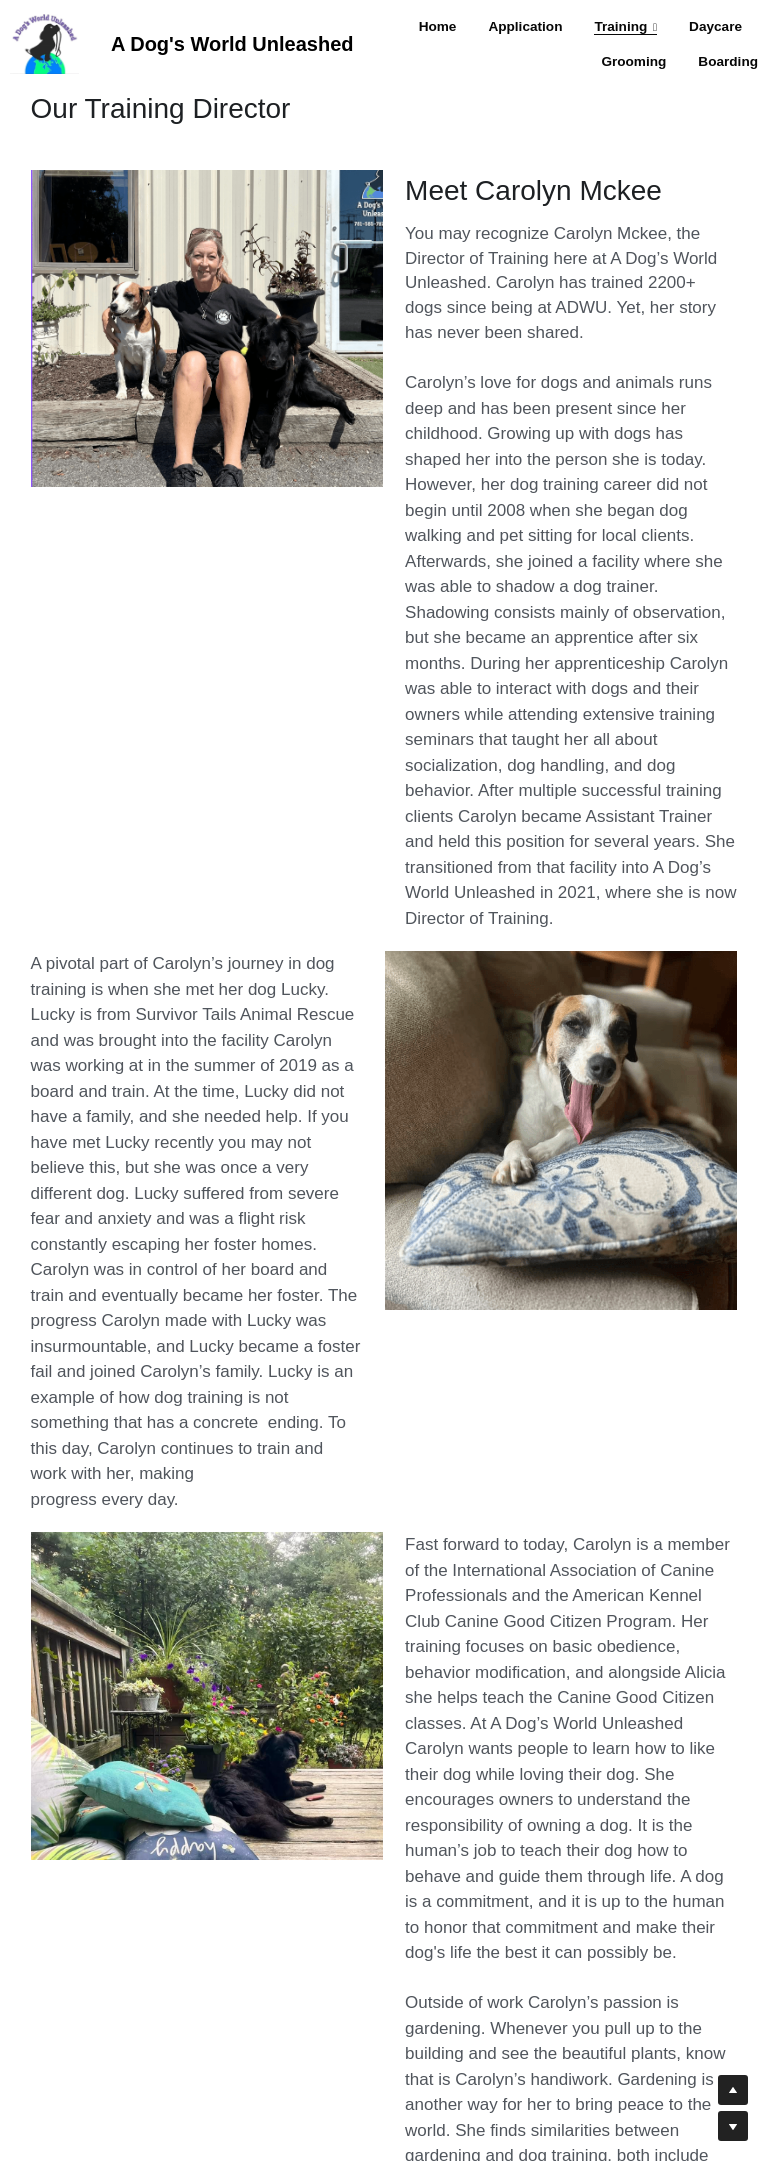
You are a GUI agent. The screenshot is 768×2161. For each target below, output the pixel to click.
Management (353, 2139)
